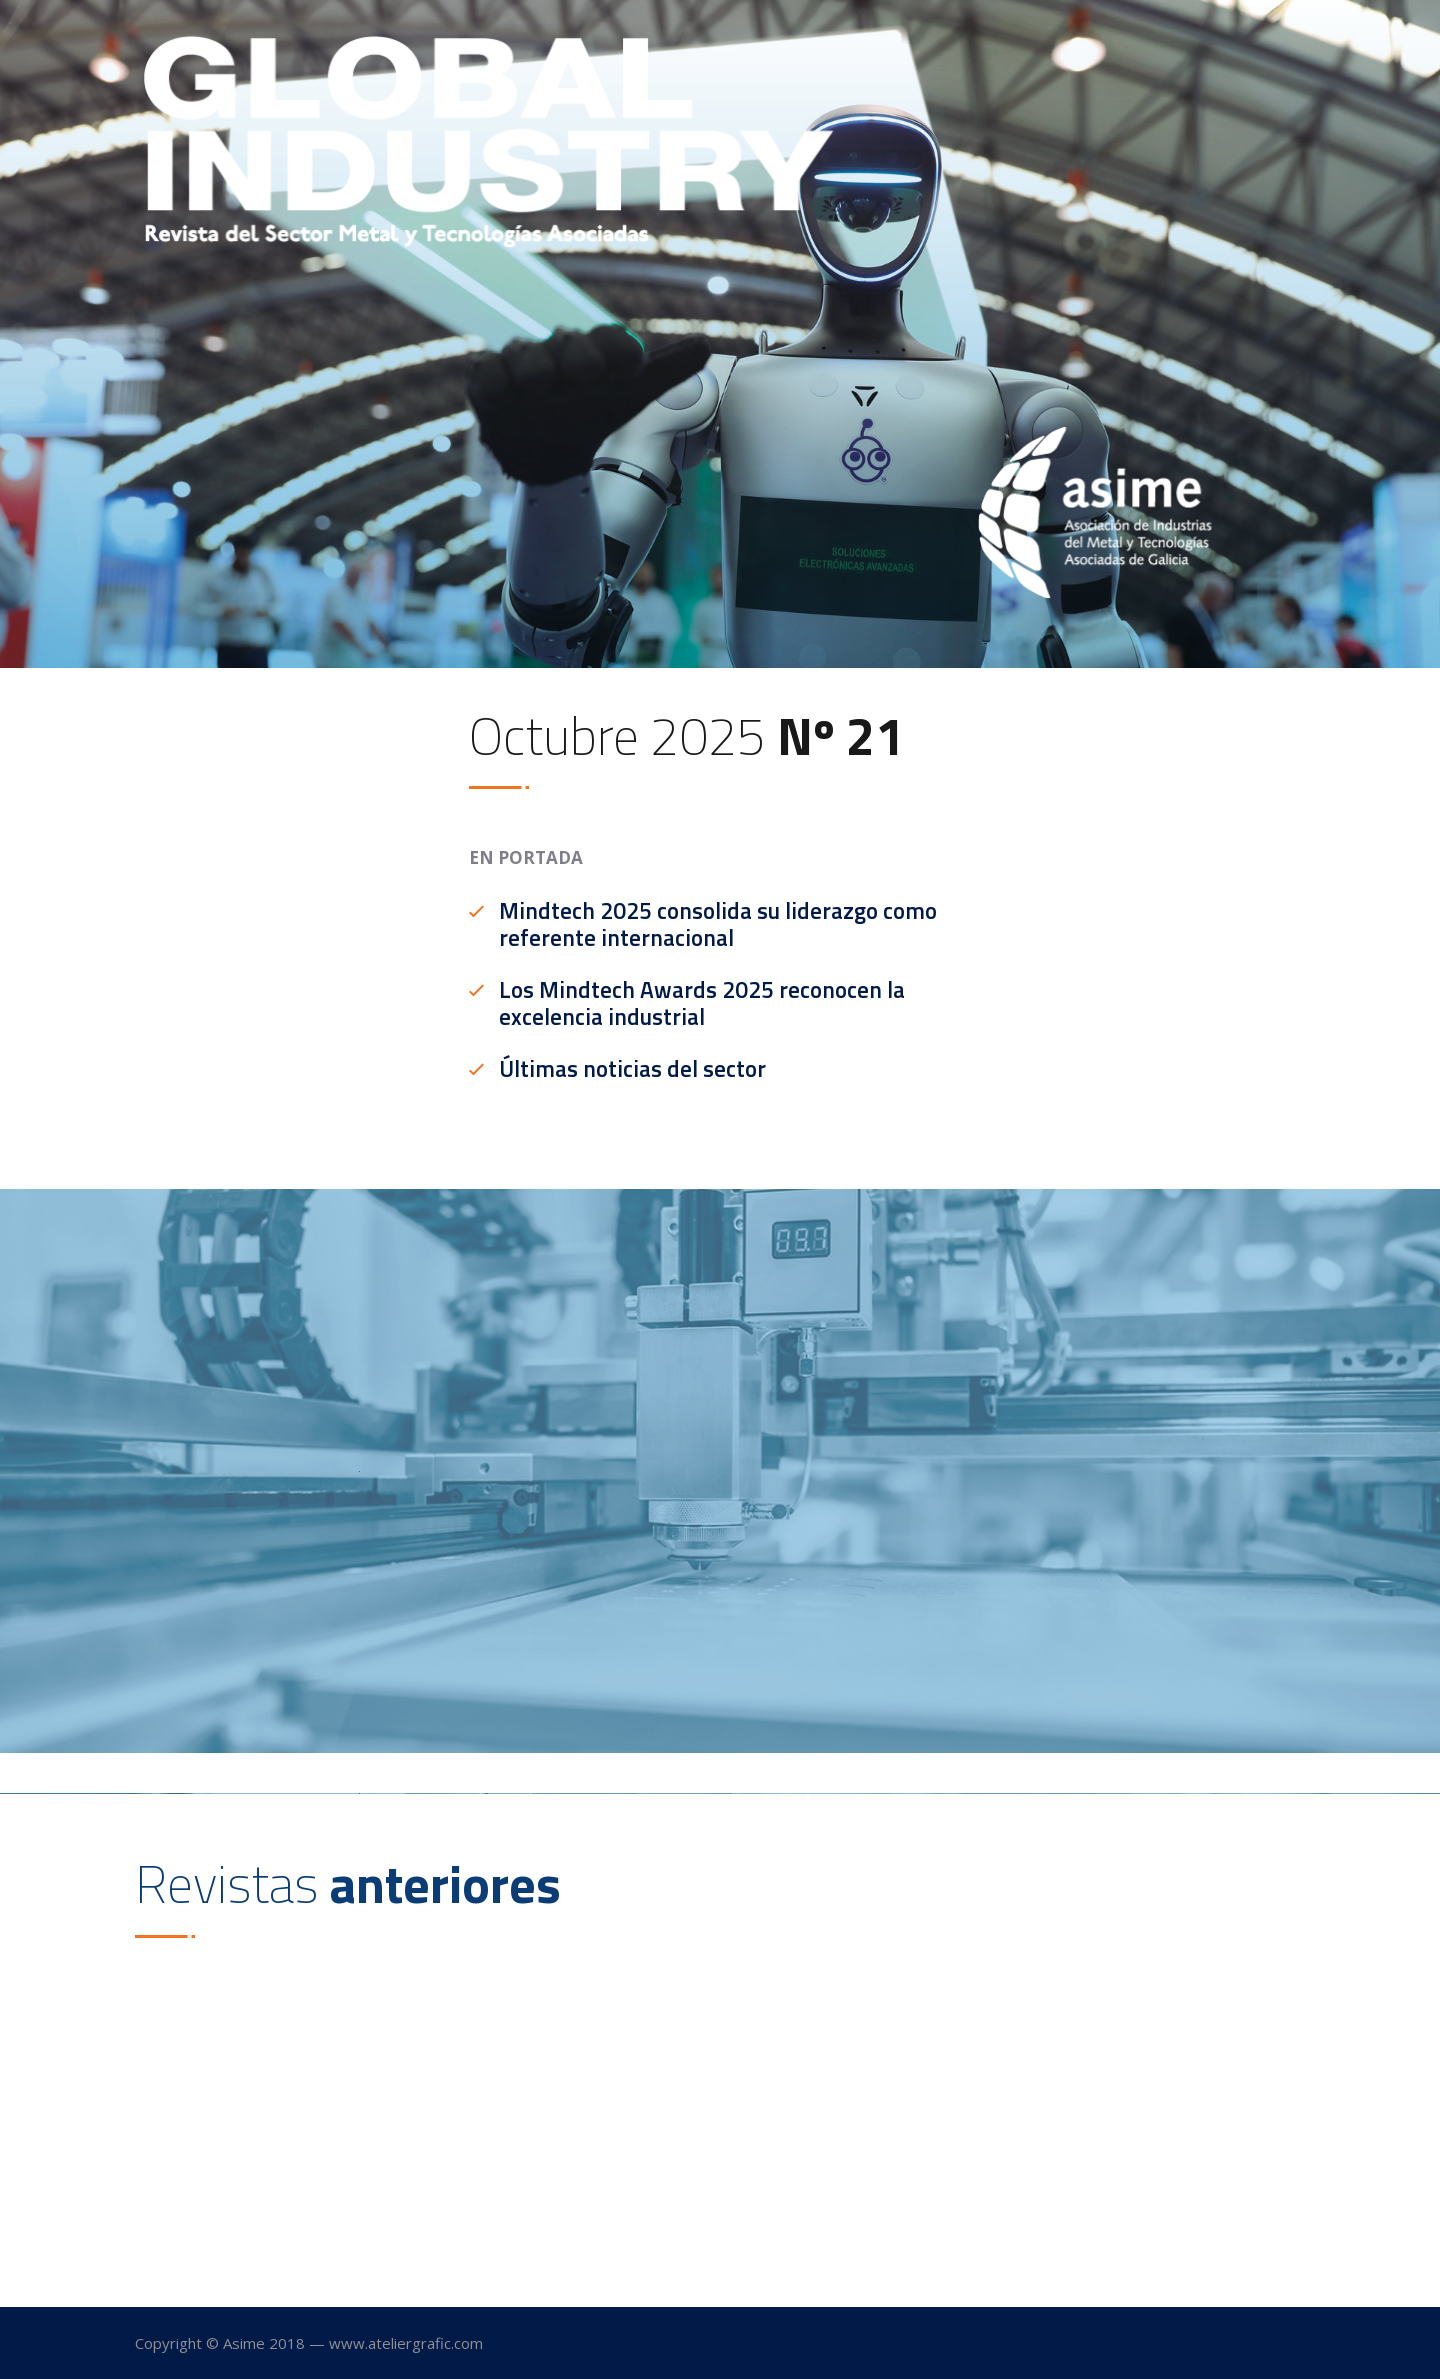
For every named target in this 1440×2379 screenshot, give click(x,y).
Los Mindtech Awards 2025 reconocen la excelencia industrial (702, 1003)
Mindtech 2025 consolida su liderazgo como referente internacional (718, 924)
